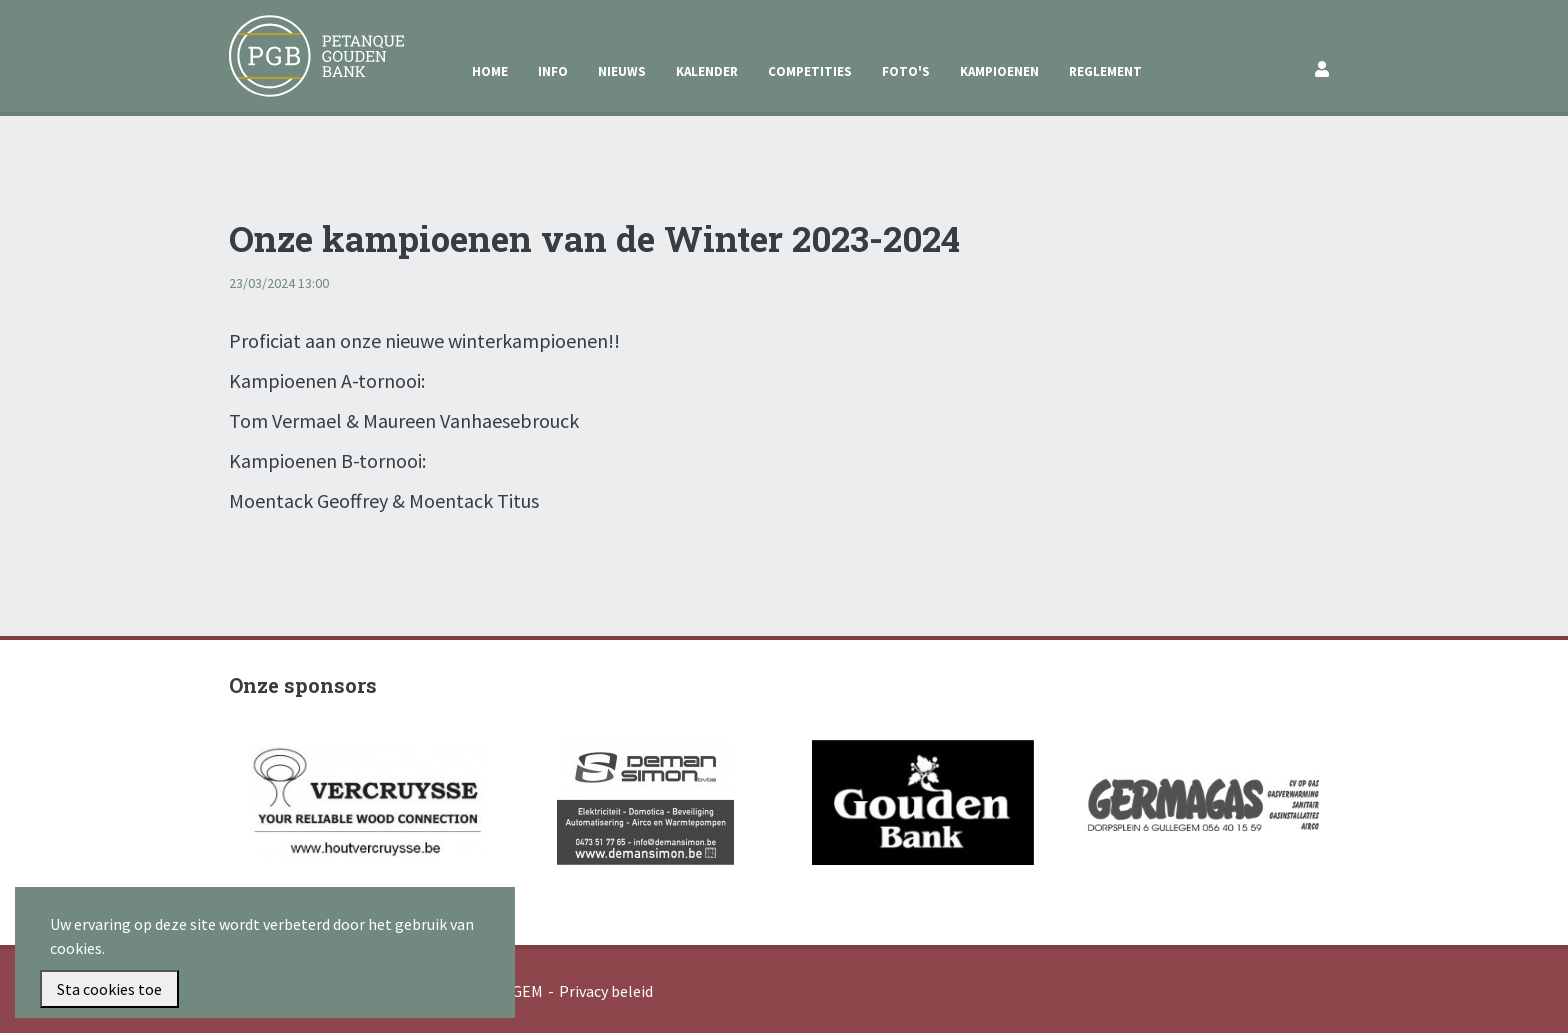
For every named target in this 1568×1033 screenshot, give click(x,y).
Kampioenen (999, 71)
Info (553, 71)
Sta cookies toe (109, 989)
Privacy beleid (606, 991)
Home (490, 71)
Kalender (707, 71)
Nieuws (622, 71)
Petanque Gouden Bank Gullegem (308, 39)
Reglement (1105, 71)
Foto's (906, 71)
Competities (810, 71)
